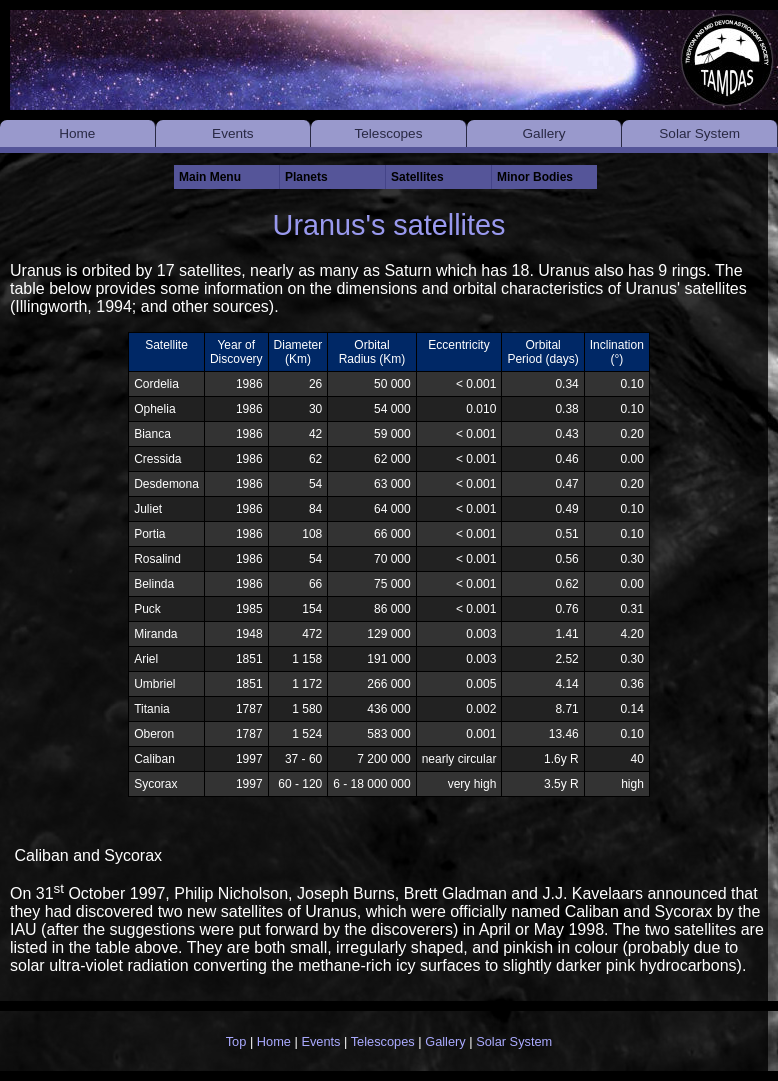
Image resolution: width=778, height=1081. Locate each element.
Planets (306, 177)
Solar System (699, 133)
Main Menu (210, 177)
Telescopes (388, 133)
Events (233, 133)
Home (77, 133)
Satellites (417, 177)
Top (236, 1041)
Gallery (544, 133)
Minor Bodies (535, 177)
